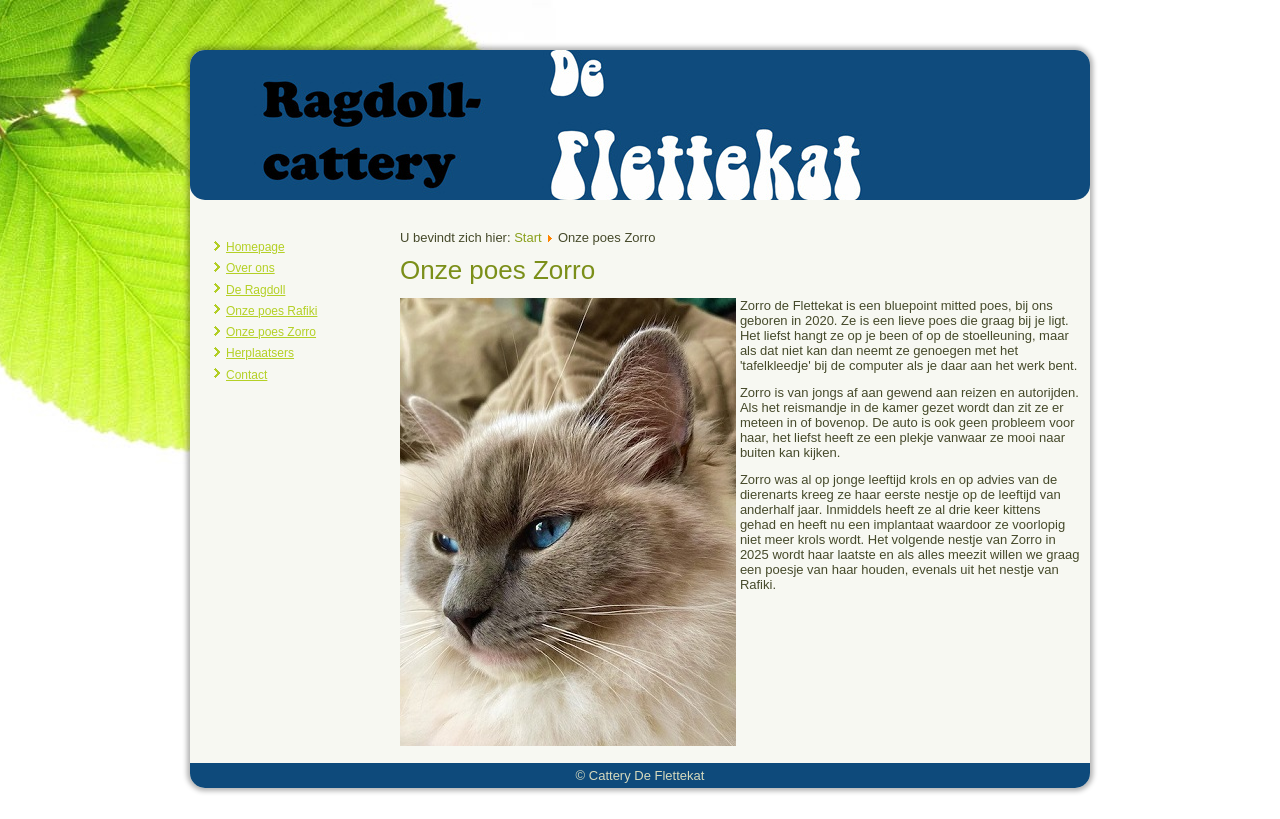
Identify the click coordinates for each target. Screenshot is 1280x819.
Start (527, 237)
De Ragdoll (255, 290)
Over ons (250, 268)
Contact (246, 375)
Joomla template (590, 803)
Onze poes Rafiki (271, 311)
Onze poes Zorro (271, 332)
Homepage (255, 247)
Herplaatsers (260, 353)
